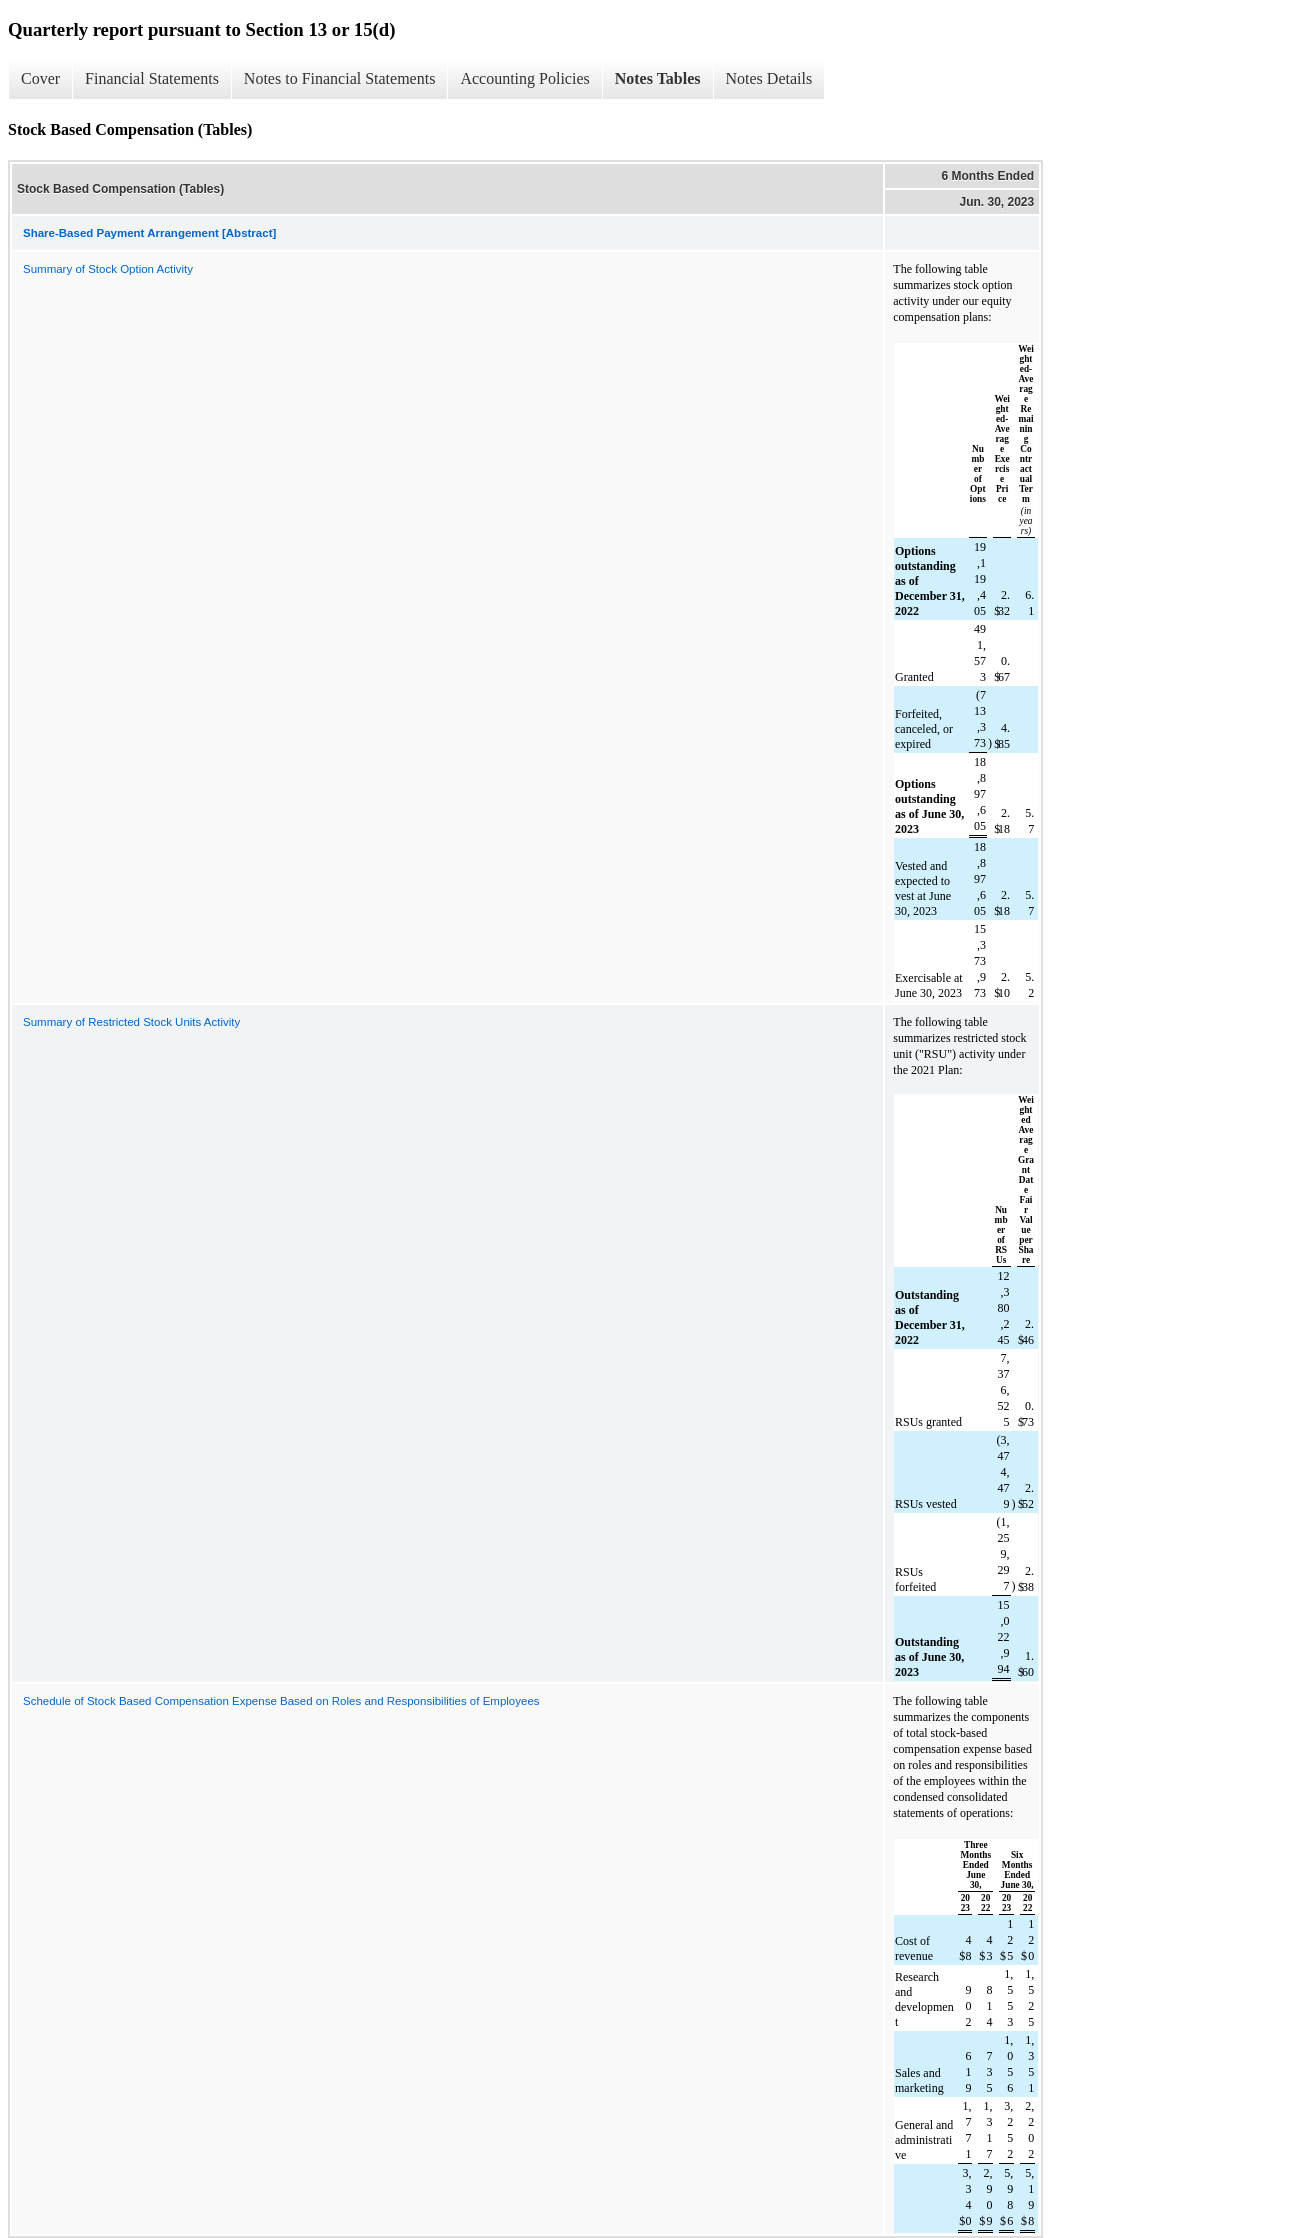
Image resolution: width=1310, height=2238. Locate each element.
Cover (40, 78)
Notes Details (769, 78)
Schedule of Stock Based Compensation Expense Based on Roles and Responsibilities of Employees (281, 1701)
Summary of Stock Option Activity (108, 269)
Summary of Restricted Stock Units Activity (131, 1022)
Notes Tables (658, 78)
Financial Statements (152, 78)
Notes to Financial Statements (340, 78)
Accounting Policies (524, 78)
